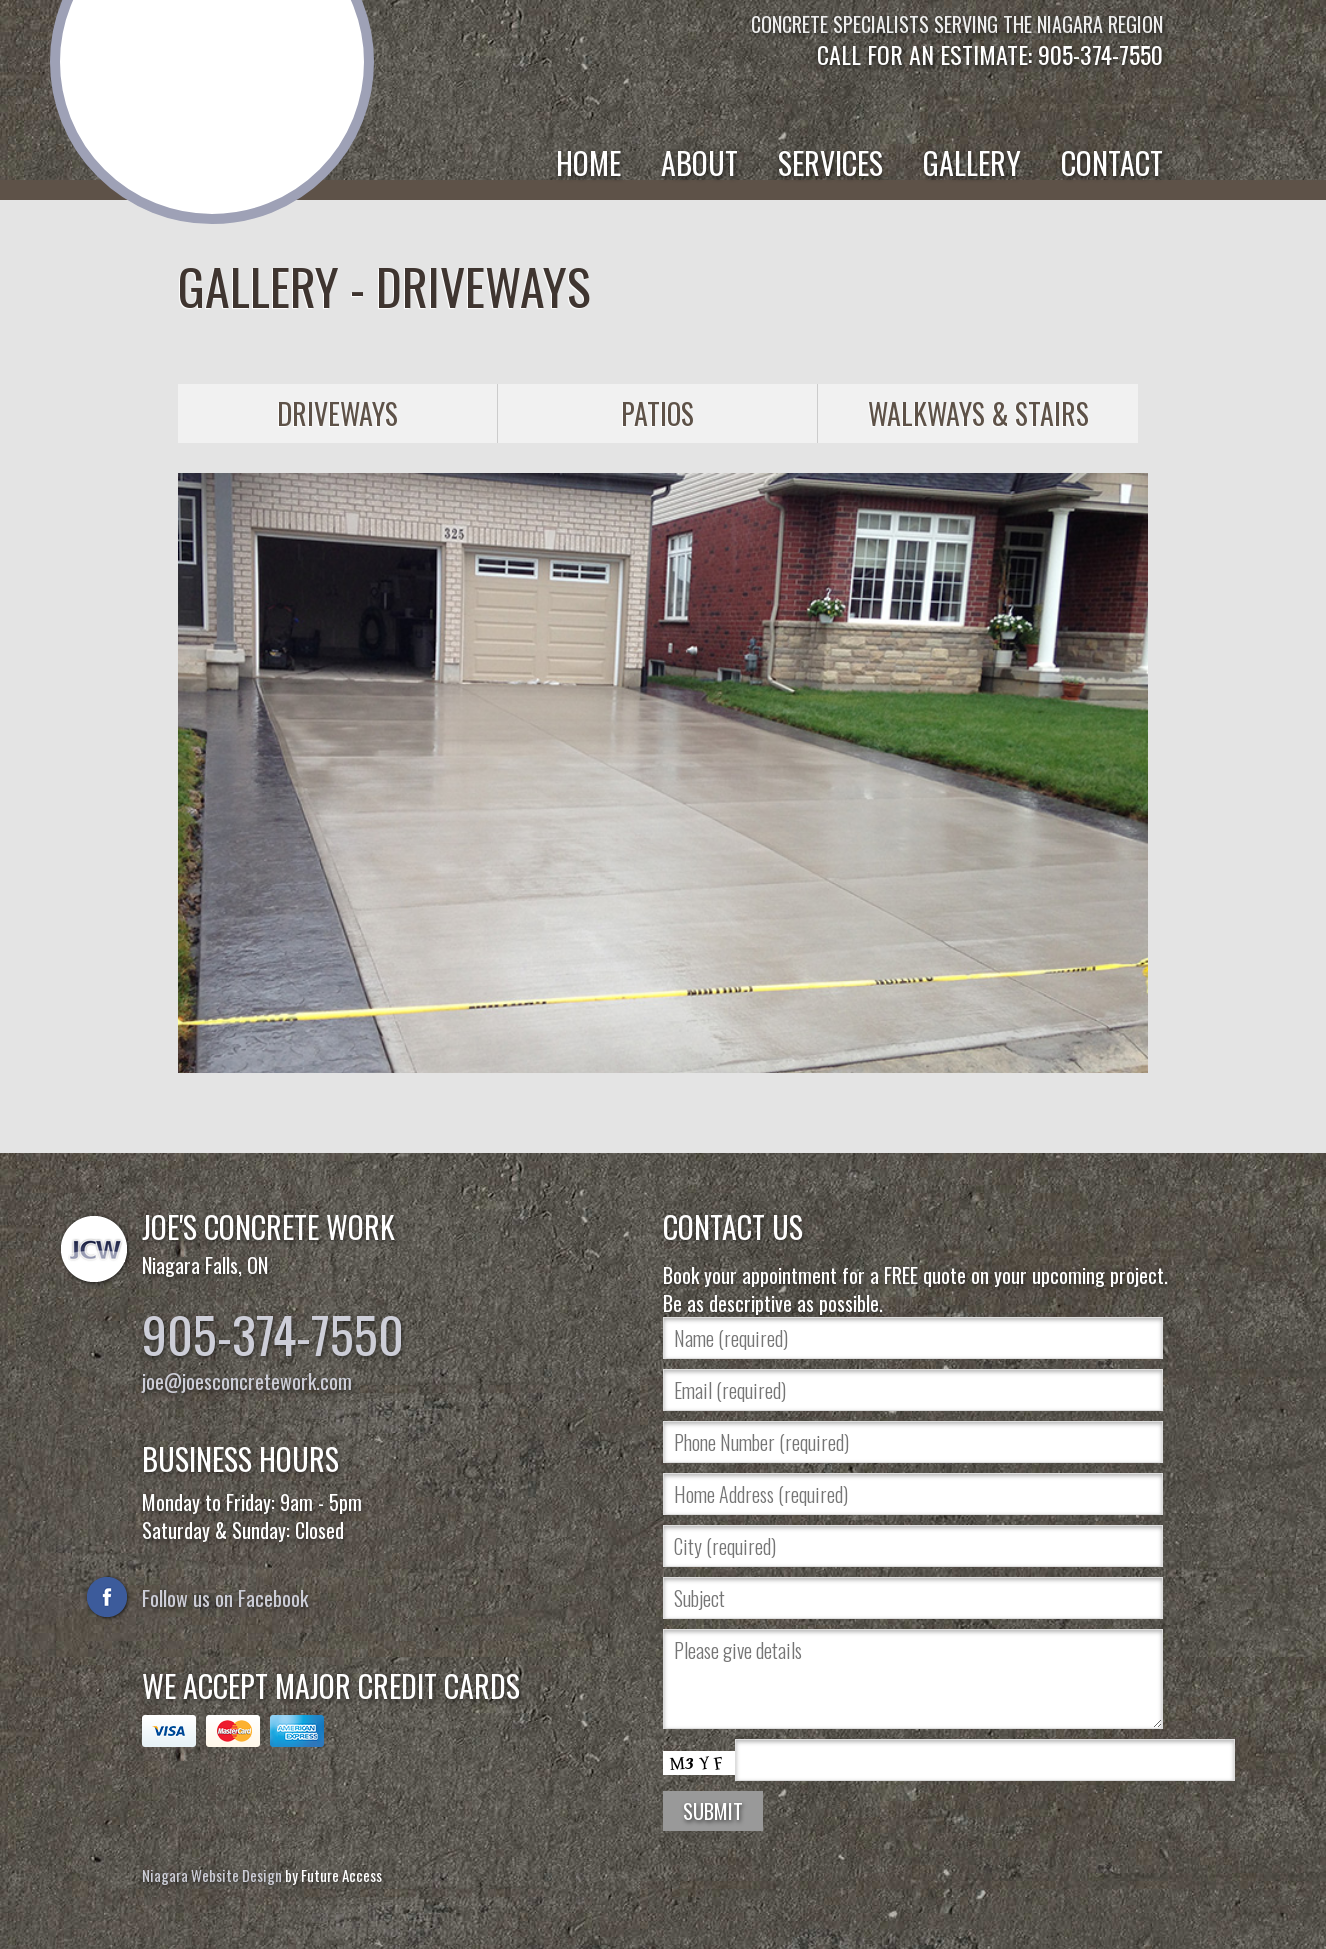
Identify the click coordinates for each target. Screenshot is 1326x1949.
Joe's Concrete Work (212, 79)
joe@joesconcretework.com (247, 1381)
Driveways (337, 413)
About (699, 162)
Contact (1112, 162)
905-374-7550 (273, 1333)
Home (588, 162)
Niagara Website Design (212, 1875)
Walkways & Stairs (978, 413)
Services (830, 162)
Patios (657, 413)
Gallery (972, 162)
